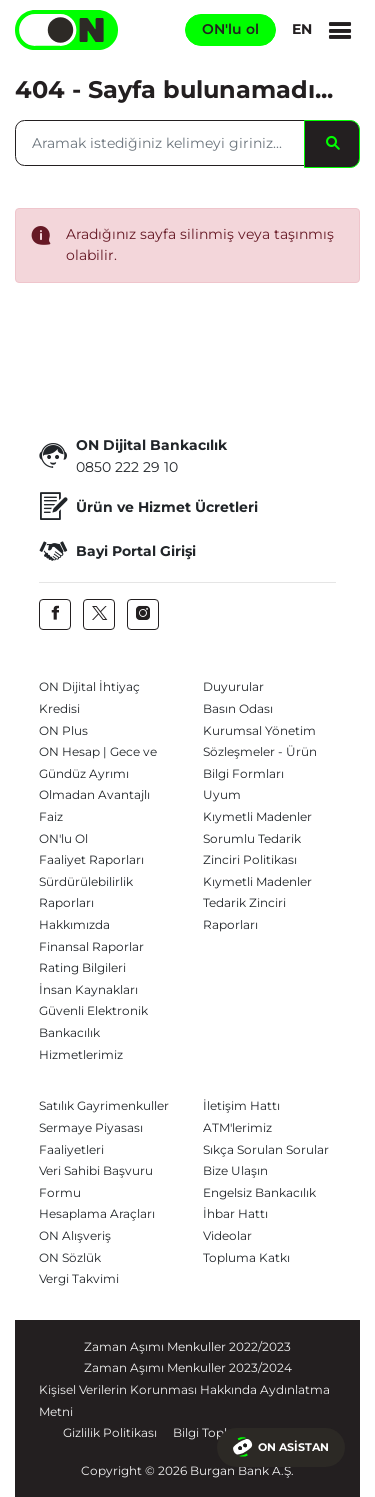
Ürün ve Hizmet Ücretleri (148, 507)
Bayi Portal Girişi (117, 551)
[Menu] (340, 30)
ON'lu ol (230, 29)
